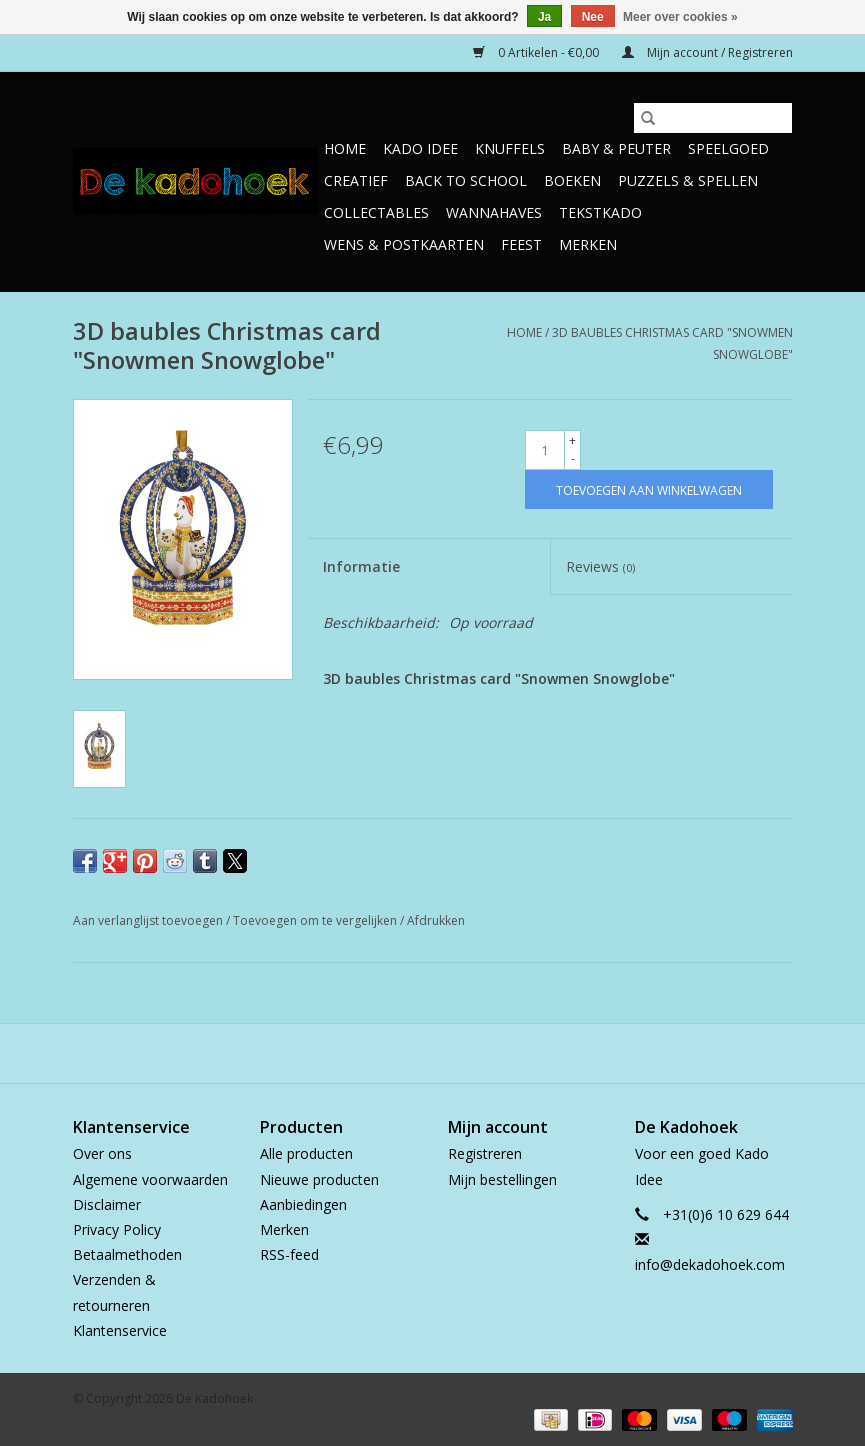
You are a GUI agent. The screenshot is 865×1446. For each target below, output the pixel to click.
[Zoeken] (713, 118)
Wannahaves (494, 212)
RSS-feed (289, 1254)
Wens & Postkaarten (404, 244)
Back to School (466, 180)
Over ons (102, 1153)
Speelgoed (728, 148)
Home (345, 148)
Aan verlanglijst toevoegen (149, 920)
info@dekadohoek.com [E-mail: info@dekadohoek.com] (710, 1264)
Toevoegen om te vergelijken (316, 920)
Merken (588, 244)
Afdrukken (436, 920)
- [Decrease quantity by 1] (573, 458)
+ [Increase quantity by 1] (572, 440)
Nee (593, 17)
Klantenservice (120, 1330)
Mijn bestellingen (502, 1179)
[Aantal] (545, 450)
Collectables (376, 212)
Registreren (485, 1153)
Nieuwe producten (319, 1179)
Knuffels (510, 148)
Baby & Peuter (616, 148)
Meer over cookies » (680, 17)
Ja (544, 17)
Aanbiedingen (303, 1204)
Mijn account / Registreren (707, 52)
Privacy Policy (117, 1229)
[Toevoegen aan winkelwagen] (649, 489)
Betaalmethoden (127, 1254)
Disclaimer (107, 1204)
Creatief (356, 180)
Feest (521, 244)
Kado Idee (420, 148)
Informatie (361, 566)
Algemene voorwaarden (150, 1179)
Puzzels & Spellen (688, 180)
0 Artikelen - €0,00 (537, 52)
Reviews (600, 566)
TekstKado (600, 212)
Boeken (572, 180)
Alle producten (306, 1153)
